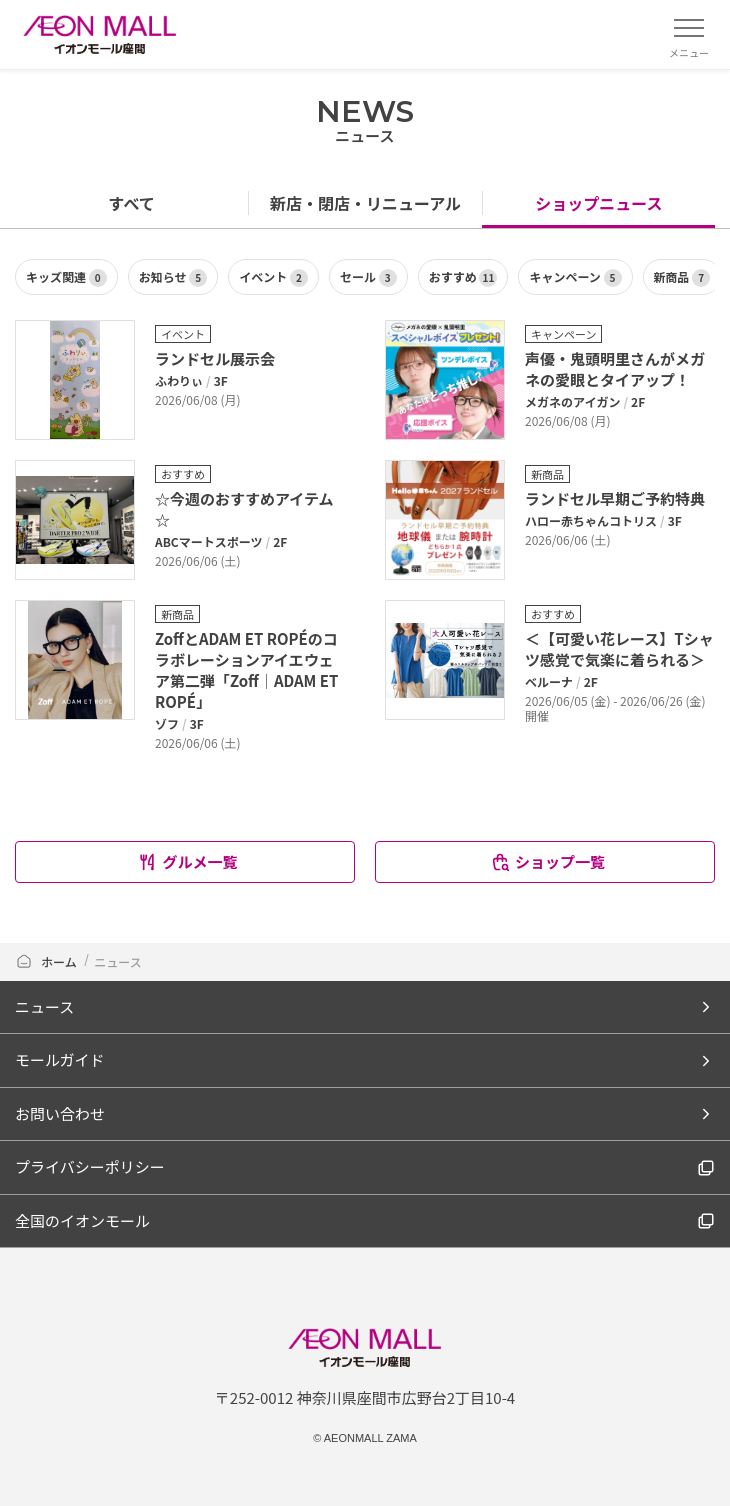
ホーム (46, 961)
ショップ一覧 (547, 861)
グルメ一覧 (187, 861)
